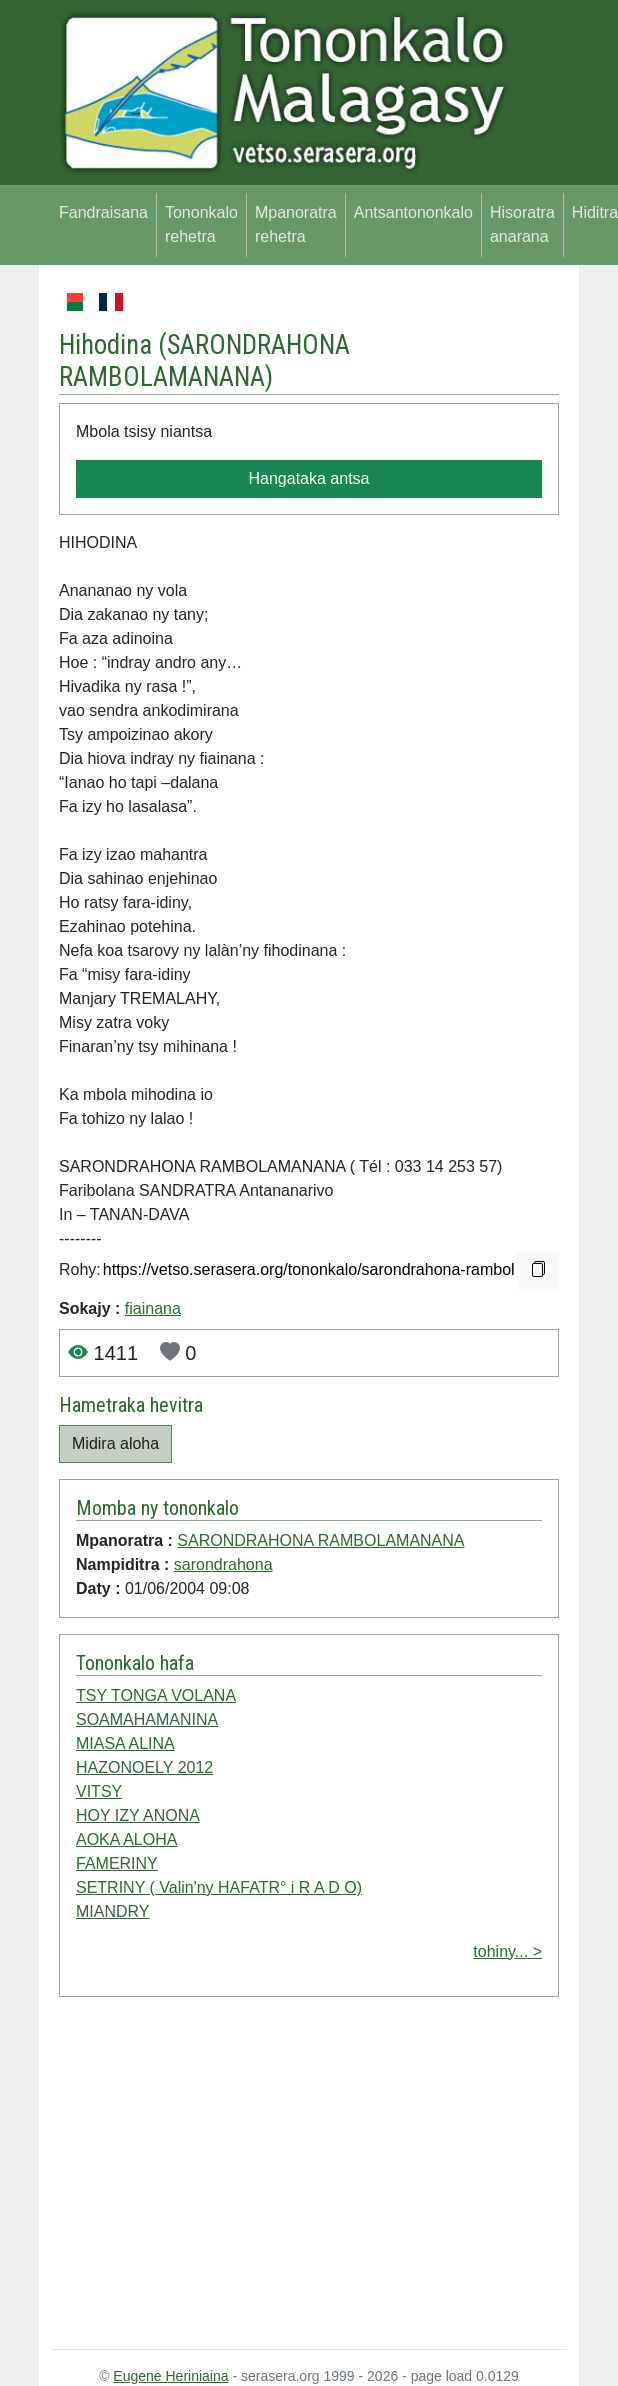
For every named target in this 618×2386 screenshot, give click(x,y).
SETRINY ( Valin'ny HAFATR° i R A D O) (219, 1887)
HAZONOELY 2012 (144, 1767)
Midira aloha (115, 1443)
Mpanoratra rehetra (296, 224)
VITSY (99, 1791)
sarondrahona (223, 1564)
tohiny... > (507, 1951)
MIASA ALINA (125, 1743)
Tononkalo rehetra (201, 224)
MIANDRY (113, 1911)
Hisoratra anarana (522, 224)
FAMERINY (117, 1863)
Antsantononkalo (413, 212)
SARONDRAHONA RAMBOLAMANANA (204, 361)
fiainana (153, 1308)
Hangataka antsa (309, 478)
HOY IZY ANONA (138, 1815)
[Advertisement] (309, 2177)
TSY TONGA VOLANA (156, 1695)
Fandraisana (103, 212)
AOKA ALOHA (126, 1839)
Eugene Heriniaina (170, 2376)
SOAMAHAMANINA (147, 1719)
